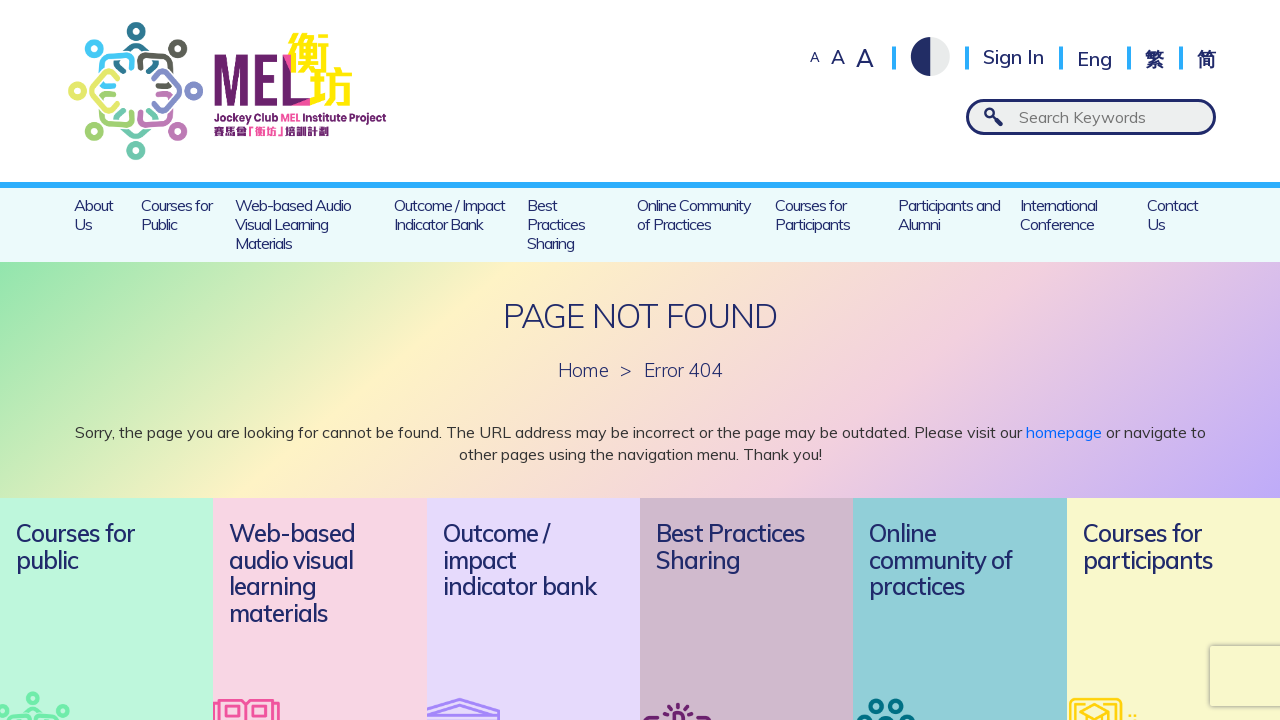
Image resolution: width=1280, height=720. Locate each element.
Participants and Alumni (949, 214)
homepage (1064, 432)
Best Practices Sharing (556, 224)
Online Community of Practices (694, 214)
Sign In (1013, 57)
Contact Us (1172, 214)
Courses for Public (176, 214)
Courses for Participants (812, 214)
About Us (93, 214)
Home (583, 370)
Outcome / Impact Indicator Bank (449, 214)
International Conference (1058, 214)
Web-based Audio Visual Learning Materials (293, 224)
